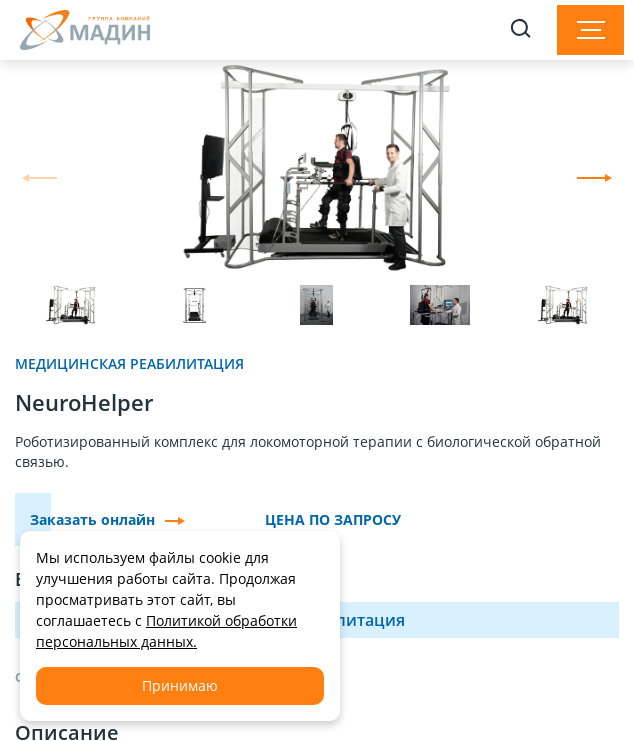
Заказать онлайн (107, 519)
